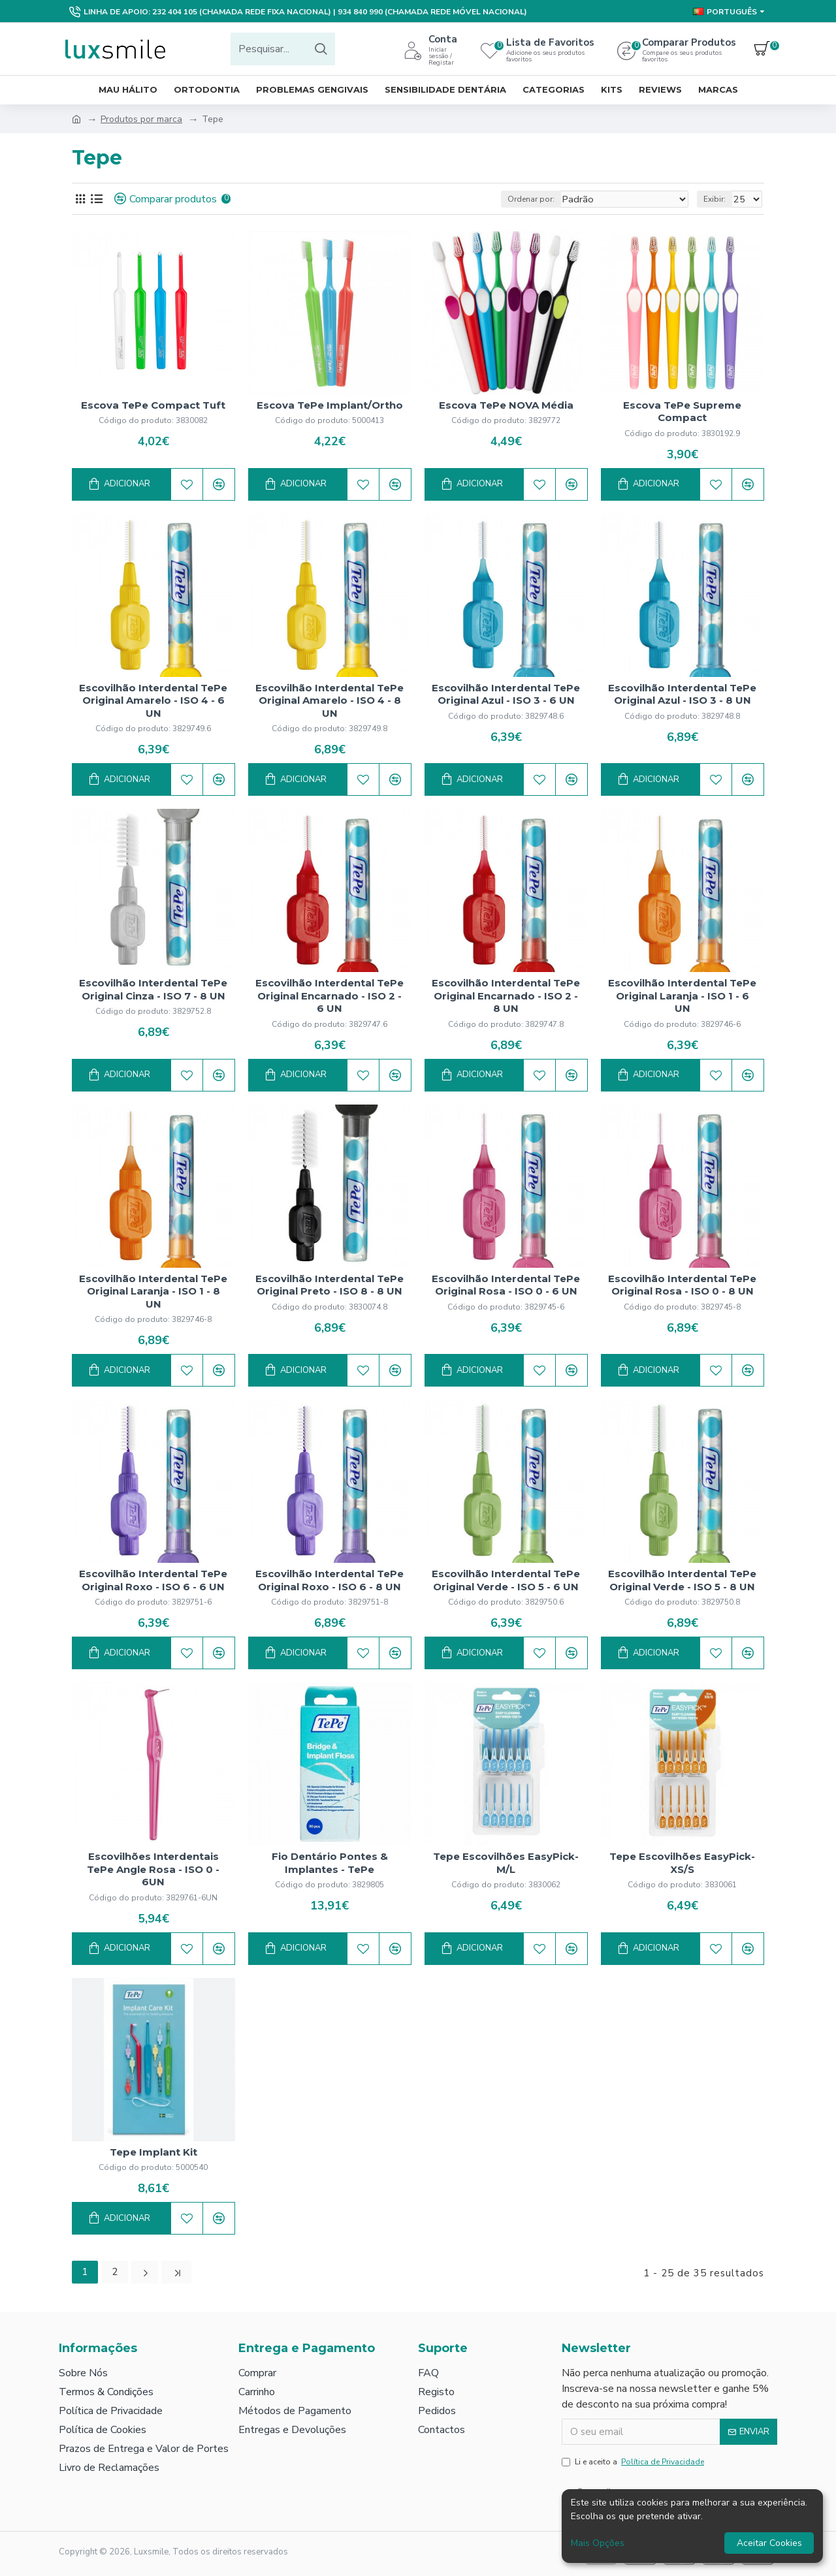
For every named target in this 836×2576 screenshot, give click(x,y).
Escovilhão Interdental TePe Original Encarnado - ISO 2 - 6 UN (329, 995)
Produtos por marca (141, 119)
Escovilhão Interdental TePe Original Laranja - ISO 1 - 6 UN (682, 995)
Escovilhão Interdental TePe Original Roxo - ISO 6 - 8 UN (329, 1580)
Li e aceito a (634, 2460)
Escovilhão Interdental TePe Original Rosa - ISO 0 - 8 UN (682, 1285)
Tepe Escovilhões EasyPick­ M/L (506, 1863)
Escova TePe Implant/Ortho (330, 405)
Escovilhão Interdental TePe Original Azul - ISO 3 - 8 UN (682, 694)
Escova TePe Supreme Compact (682, 411)
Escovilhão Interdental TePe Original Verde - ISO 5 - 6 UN (506, 1580)
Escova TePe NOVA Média (506, 405)
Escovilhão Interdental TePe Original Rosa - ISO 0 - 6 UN (506, 1285)
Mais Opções (597, 2543)
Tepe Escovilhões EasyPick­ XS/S (682, 1863)
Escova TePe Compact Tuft (153, 405)
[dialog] (692, 2526)
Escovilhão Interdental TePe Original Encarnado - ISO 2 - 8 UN (506, 995)
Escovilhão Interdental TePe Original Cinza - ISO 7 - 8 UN (153, 989)
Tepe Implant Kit (153, 2152)
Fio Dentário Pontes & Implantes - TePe (330, 1863)
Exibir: (718, 199)
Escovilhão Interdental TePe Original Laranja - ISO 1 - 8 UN (153, 1291)
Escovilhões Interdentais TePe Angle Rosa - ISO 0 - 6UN (153, 1869)
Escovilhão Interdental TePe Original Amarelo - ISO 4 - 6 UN (153, 700)
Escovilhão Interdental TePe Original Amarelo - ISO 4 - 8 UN (329, 700)
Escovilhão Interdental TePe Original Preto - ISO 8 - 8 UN (329, 1285)
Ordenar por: (551, 199)
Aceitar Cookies (769, 2543)
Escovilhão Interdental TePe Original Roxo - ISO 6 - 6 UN (153, 1580)
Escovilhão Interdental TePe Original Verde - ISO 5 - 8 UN (682, 1580)
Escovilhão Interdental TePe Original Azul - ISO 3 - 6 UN (506, 694)
